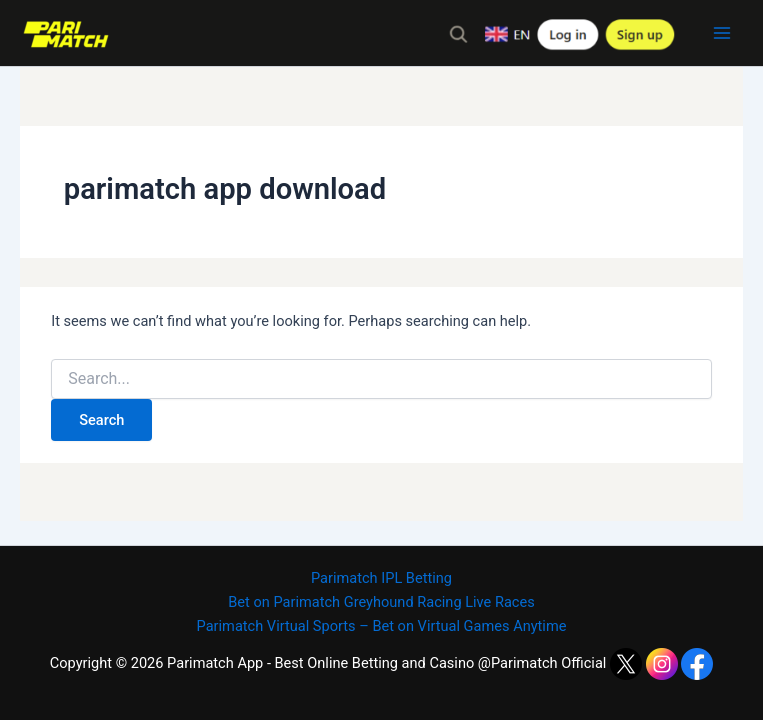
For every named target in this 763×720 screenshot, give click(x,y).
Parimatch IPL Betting (381, 578)
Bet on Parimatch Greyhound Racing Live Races (381, 602)
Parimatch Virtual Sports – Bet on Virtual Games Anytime (382, 626)
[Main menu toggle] (722, 33)
